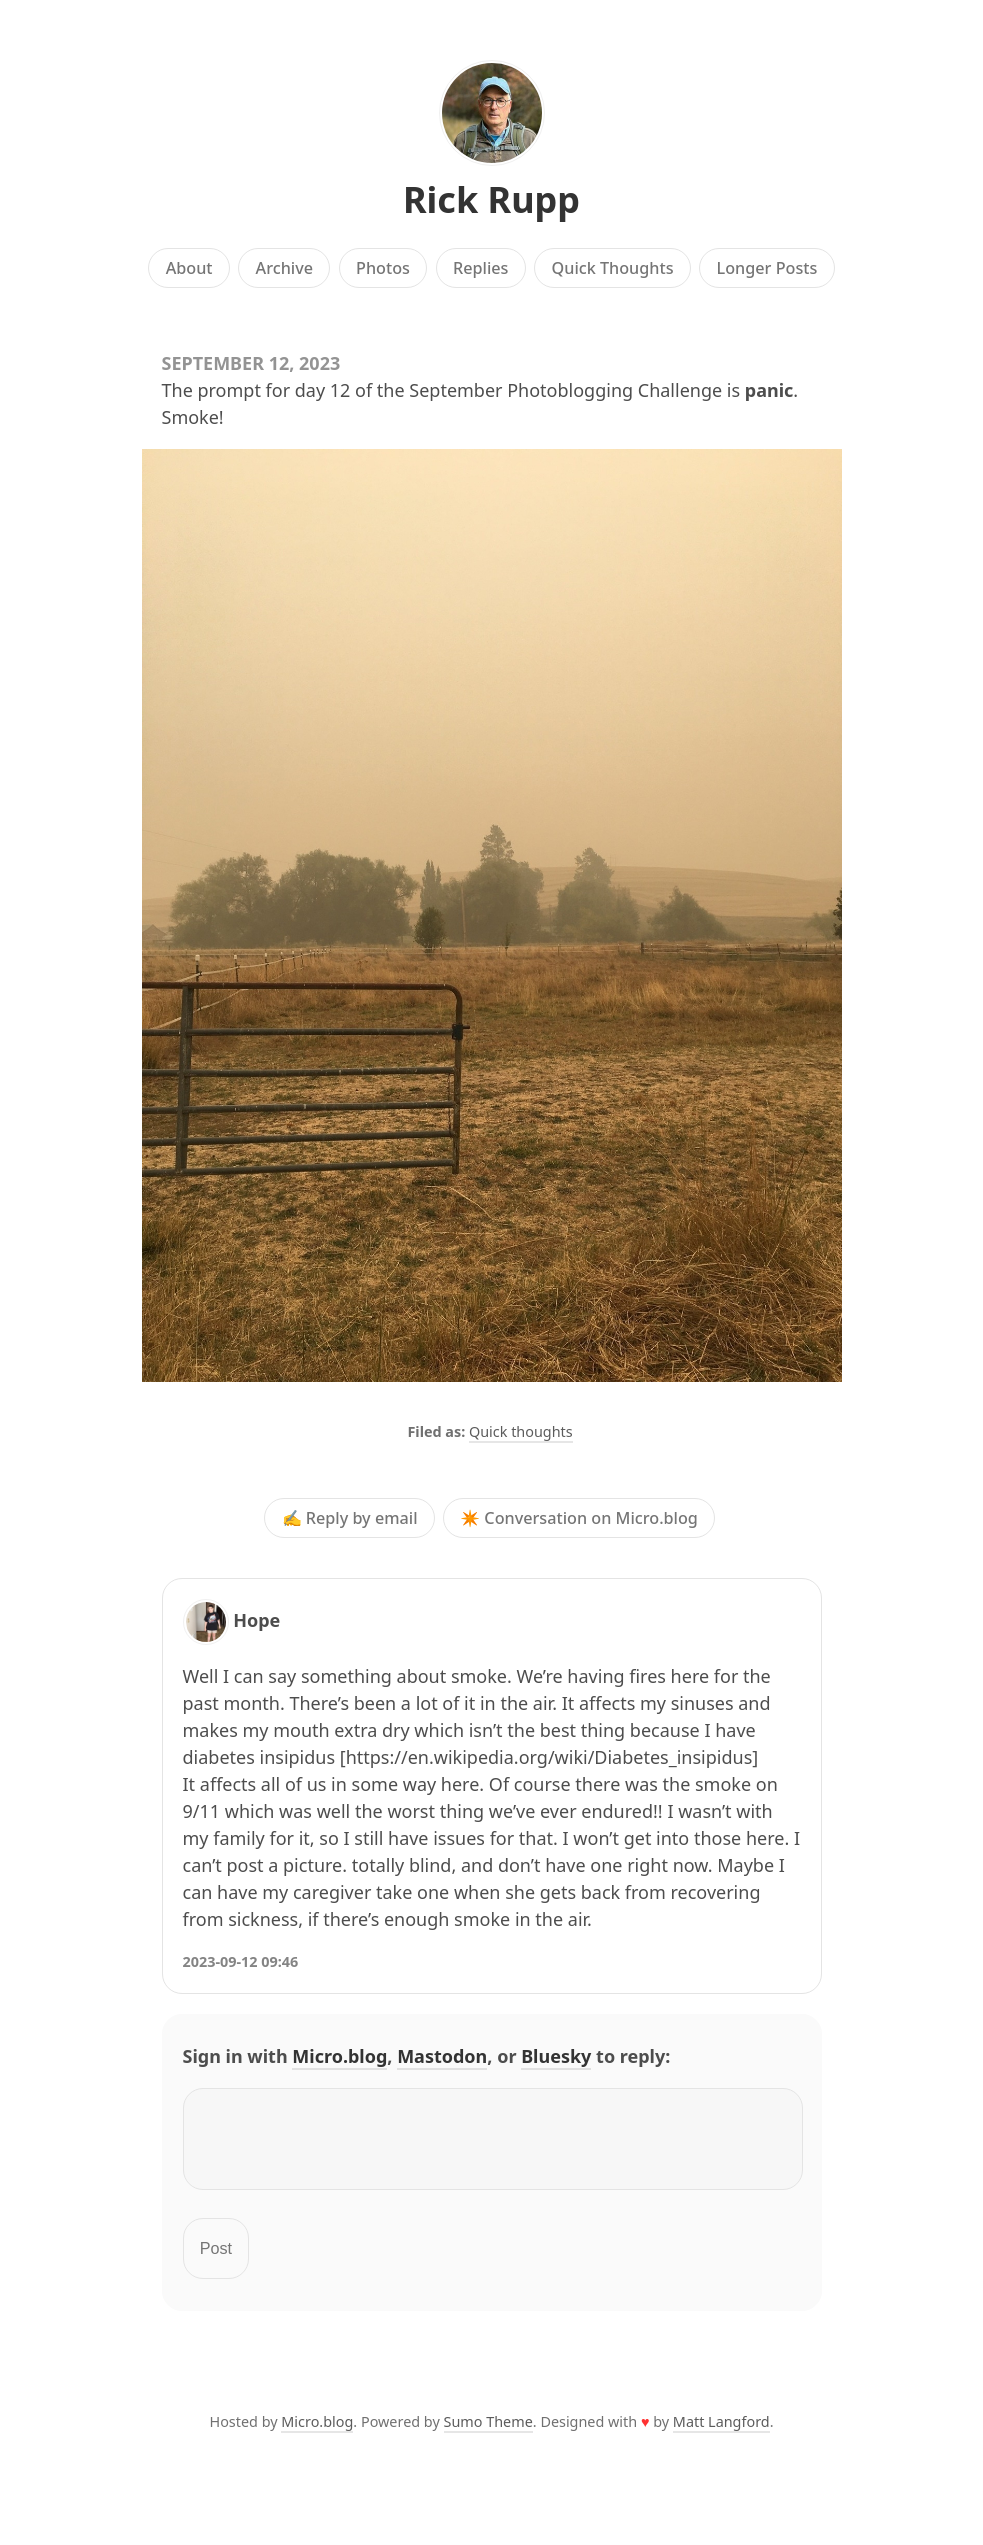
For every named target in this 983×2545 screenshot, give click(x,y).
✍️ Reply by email (350, 1518)
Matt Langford (721, 2433)
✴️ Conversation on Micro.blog (579, 1518)
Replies (480, 268)
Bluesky (556, 2056)
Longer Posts (767, 268)
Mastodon (442, 2056)
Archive (284, 268)
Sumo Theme (488, 2433)
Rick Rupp (491, 199)
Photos (383, 268)
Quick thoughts (521, 1431)
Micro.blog (339, 2056)
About (189, 268)
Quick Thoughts (613, 268)
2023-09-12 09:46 (241, 1961)
